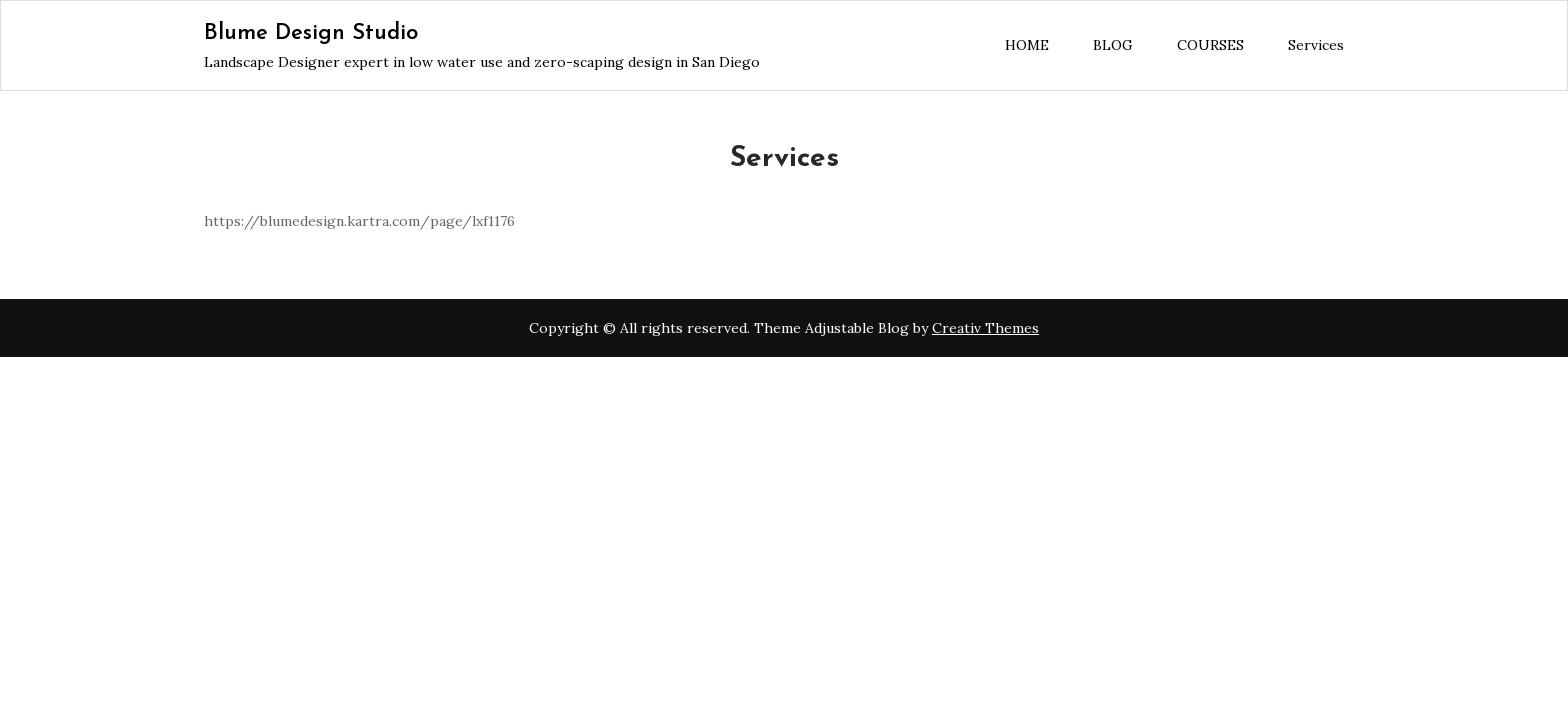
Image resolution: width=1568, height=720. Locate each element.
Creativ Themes (985, 328)
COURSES (1210, 45)
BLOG (1113, 45)
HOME (1027, 45)
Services (1316, 45)
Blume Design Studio (311, 33)
